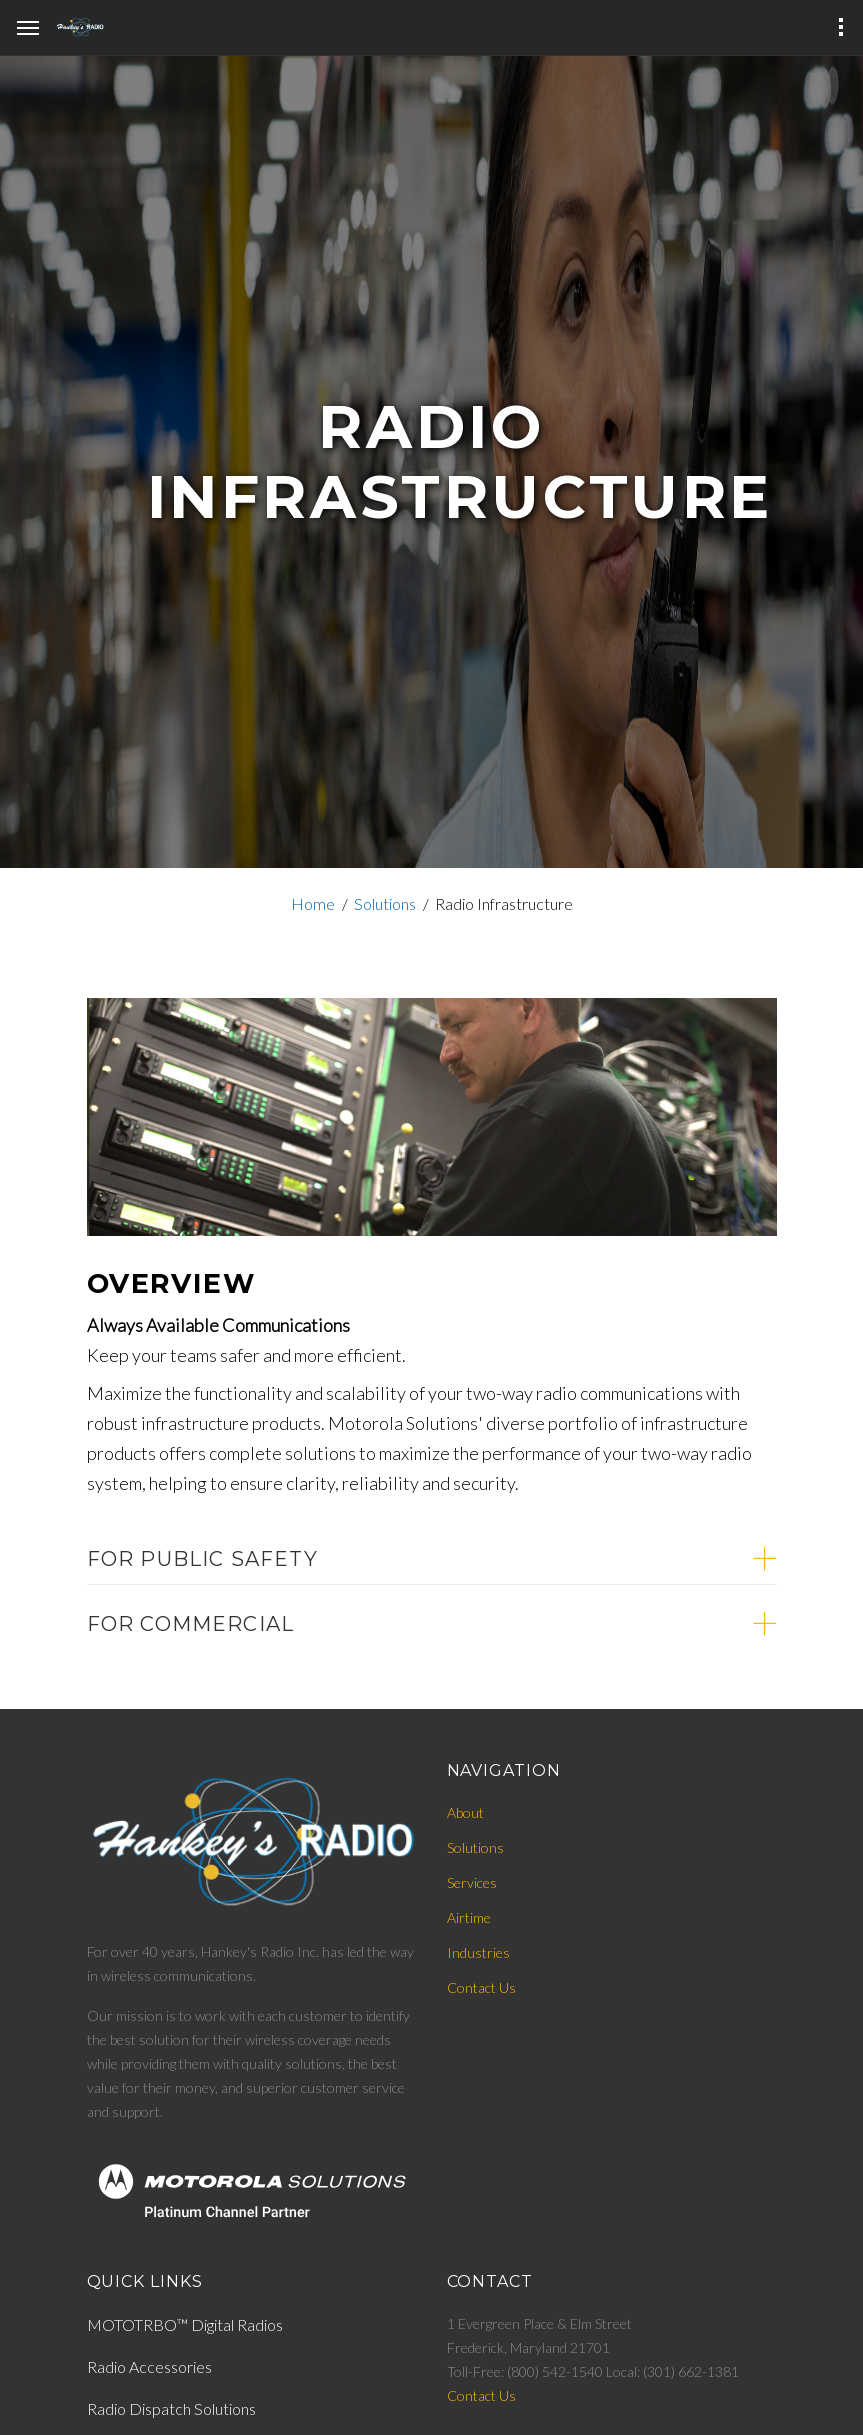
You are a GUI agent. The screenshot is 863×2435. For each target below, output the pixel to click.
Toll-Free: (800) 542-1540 (526, 2371)
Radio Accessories (149, 2366)
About (465, 1812)
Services (472, 1882)
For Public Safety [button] (202, 1559)
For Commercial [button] (191, 1624)
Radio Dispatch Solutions (171, 2408)
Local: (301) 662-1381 (672, 2371)
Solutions (385, 903)
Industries (478, 1952)
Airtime (469, 1917)
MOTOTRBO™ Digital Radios (185, 2324)
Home (313, 903)
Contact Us (481, 1987)
